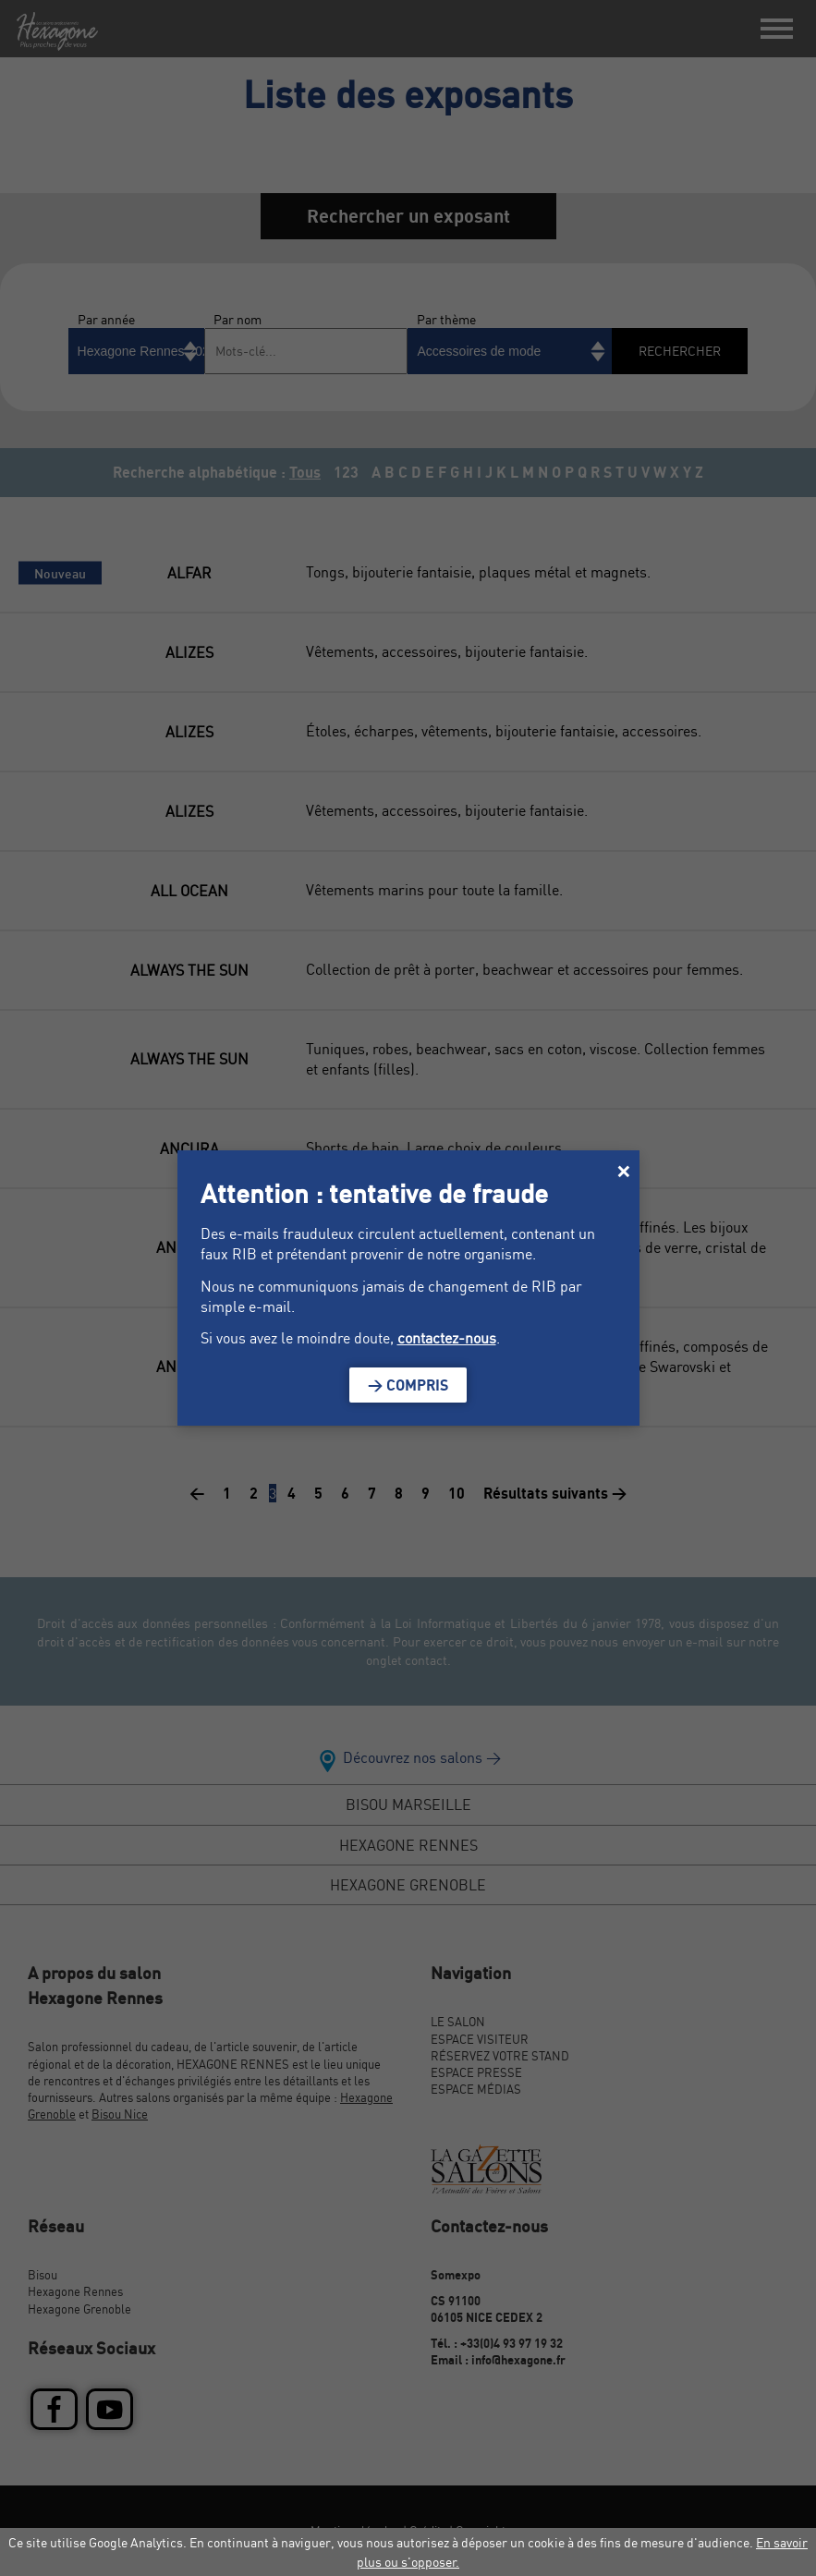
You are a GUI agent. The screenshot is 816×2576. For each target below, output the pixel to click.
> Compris (408, 1385)
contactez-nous (446, 1338)
